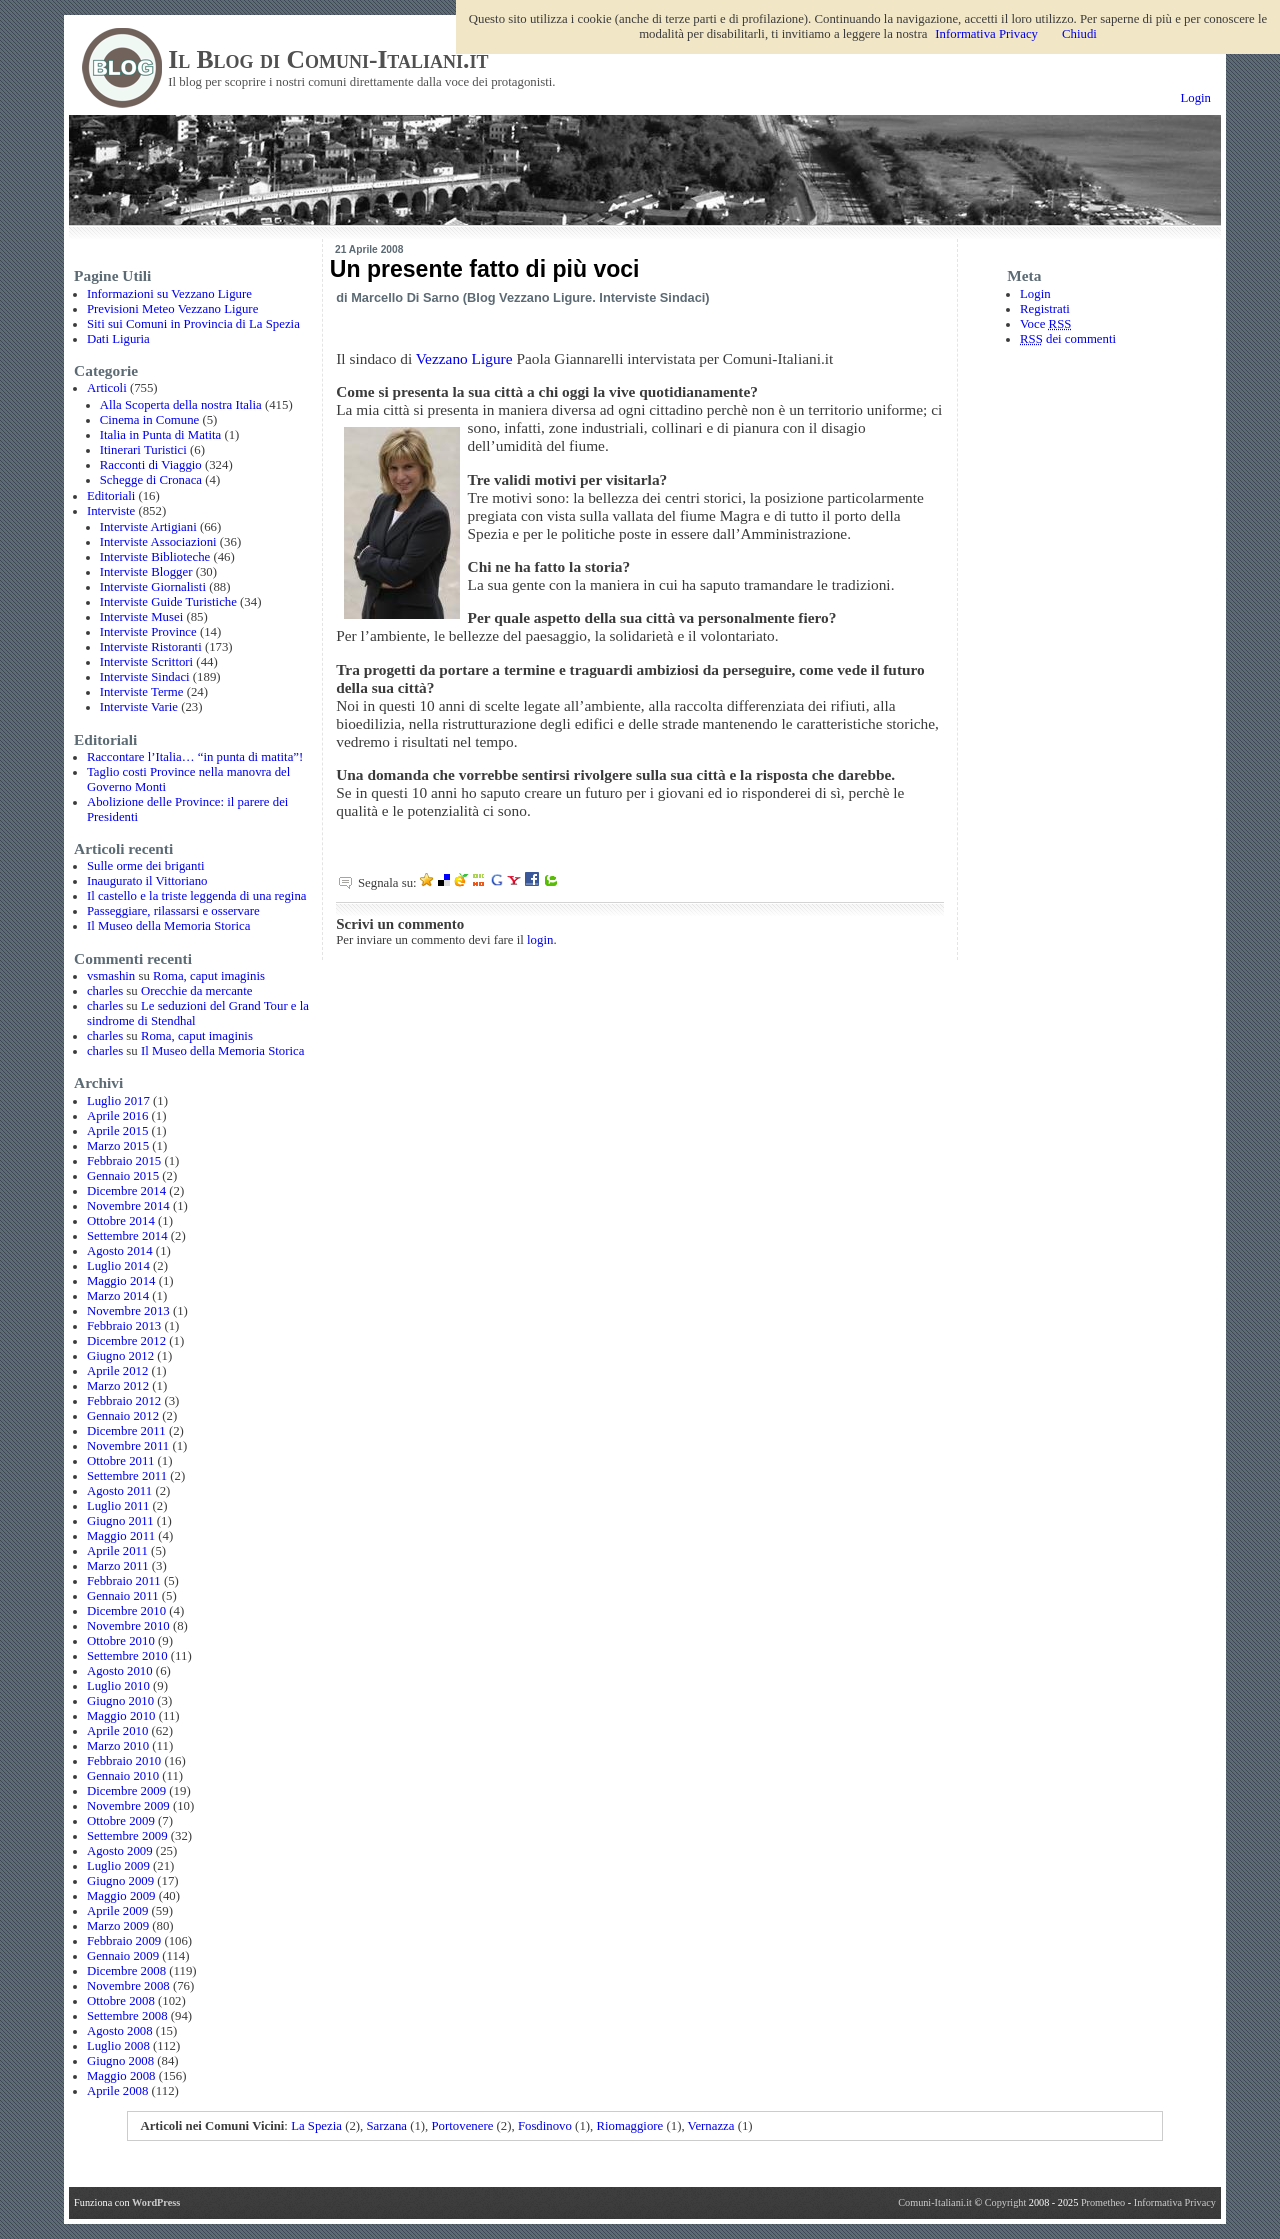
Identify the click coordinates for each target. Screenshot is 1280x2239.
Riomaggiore (629, 2126)
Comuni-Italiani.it (935, 2202)
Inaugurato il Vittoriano (147, 881)
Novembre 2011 (128, 1446)
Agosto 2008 (120, 2031)
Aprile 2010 (118, 1731)
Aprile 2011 (117, 1551)
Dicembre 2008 (126, 1971)
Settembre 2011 (127, 1476)
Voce (1045, 324)
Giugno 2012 (120, 1356)
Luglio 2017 (118, 1101)
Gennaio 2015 (123, 1176)
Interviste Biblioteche (155, 557)
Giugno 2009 (120, 1881)
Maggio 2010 (121, 1716)
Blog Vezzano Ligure (529, 297)
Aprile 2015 (118, 1131)
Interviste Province (148, 632)
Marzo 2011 (118, 1566)
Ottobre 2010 (121, 1641)
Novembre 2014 (128, 1206)
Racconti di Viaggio (151, 465)
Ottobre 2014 (121, 1221)
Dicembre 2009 (126, 1791)
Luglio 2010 (118, 1686)
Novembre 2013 (128, 1311)
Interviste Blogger (146, 572)
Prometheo (1103, 2202)
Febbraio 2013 (124, 1326)
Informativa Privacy (1175, 2202)
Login (1195, 98)
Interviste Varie (139, 707)
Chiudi (1079, 34)
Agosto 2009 (120, 1851)
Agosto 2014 (120, 1251)
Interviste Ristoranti (151, 647)
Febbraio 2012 (124, 1401)
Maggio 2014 (121, 1281)
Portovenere (463, 2126)
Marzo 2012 (118, 1386)
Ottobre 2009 (121, 1821)
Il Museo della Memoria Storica (168, 926)
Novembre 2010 (128, 1626)
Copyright (1007, 2202)
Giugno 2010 (120, 1701)
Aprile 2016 (118, 1116)
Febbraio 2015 (124, 1161)
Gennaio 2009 (123, 1956)
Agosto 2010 (120, 1671)
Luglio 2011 (118, 1506)
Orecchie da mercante (197, 991)
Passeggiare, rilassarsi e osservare (173, 911)
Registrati (1045, 309)
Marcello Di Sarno (405, 297)
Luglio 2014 (118, 1266)
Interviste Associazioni (158, 542)
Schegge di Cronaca (151, 480)
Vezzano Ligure (464, 358)
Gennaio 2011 (123, 1596)
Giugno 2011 (120, 1521)
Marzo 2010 (118, 1746)
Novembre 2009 (128, 1806)
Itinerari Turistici (143, 450)
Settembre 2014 (127, 1236)
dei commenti (1068, 339)
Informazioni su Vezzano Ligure (169, 294)
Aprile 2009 (118, 1911)
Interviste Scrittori (146, 662)
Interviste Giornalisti (153, 587)
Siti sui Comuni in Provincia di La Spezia (193, 324)
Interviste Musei (142, 617)
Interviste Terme (142, 692)
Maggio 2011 (121, 1536)
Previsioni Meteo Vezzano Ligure (172, 309)
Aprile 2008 (118, 2091)
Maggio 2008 (121, 2076)
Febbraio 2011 (124, 1581)
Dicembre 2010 (126, 1611)
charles (105, 991)
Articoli (107, 388)
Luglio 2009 (118, 1866)
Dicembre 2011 (126, 1431)
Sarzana (386, 2126)
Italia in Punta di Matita (161, 435)
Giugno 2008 (120, 2061)
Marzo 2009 (118, 1926)
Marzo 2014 (118, 1296)
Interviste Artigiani (148, 527)
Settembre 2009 (127, 1836)
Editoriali (111, 496)
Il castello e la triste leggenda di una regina (197, 896)
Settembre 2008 (127, 2016)
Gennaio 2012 (123, 1416)
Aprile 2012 (118, 1371)
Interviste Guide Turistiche (168, 602)
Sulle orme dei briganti (146, 866)
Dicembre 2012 (126, 1341)
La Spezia (316, 2126)
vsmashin (111, 976)
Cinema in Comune (150, 420)
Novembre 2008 (128, 1986)
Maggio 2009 (121, 1896)
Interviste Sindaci (145, 677)
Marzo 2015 (118, 1146)
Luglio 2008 (118, 2046)
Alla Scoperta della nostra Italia (181, 405)
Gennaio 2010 (123, 1776)
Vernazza (711, 2126)
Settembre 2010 (127, 1656)
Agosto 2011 (119, 1491)
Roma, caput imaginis (209, 976)
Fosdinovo (545, 2126)
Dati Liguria (118, 339)
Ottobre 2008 (121, 2001)
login (540, 940)
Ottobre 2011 (120, 1461)
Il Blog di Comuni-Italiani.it (328, 59)
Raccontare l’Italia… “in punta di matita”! (195, 757)
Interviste (111, 511)
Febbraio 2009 (124, 1941)
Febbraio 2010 (124, 1761)
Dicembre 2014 (126, 1191)
